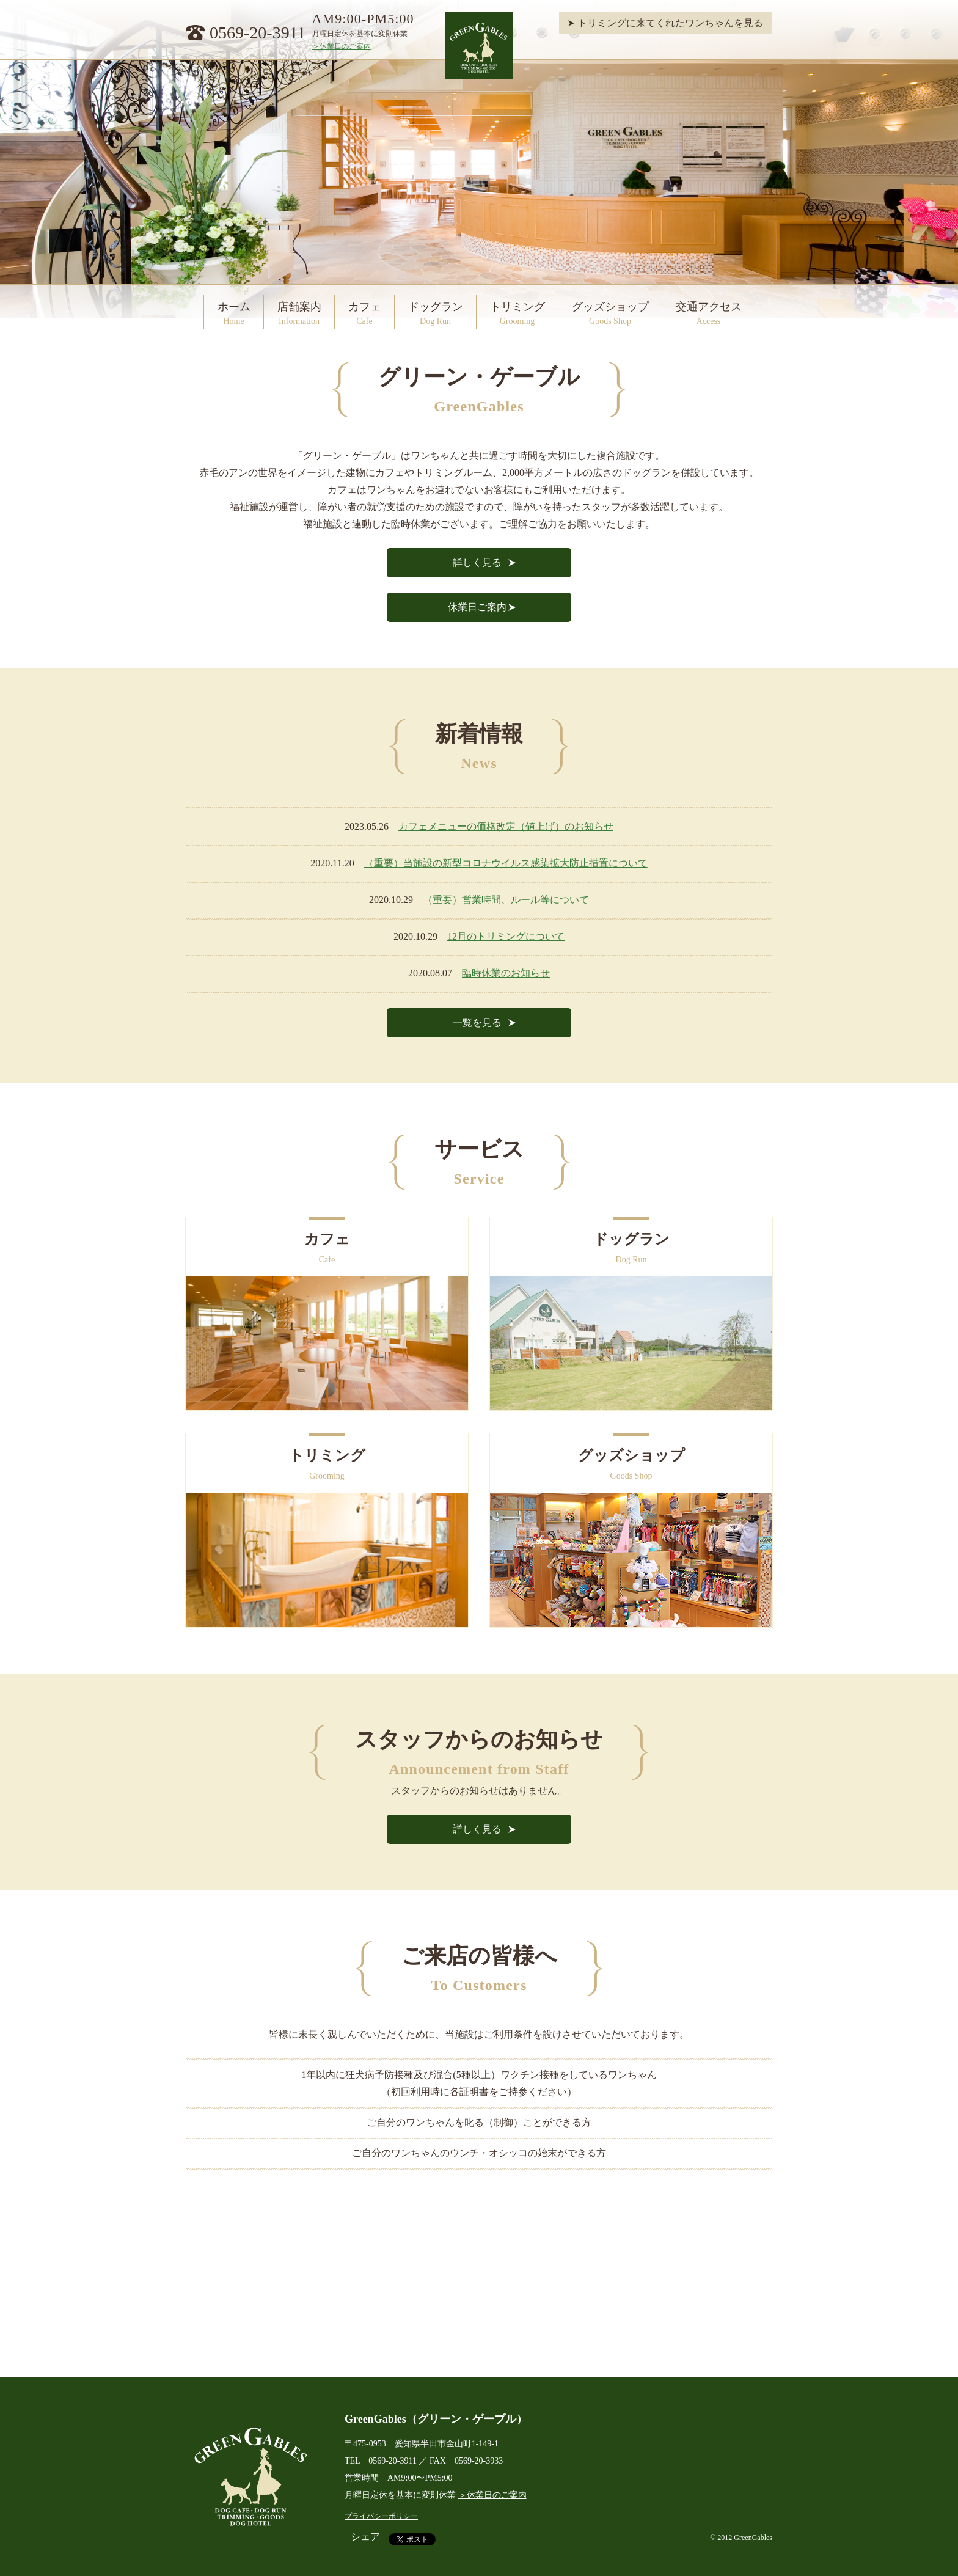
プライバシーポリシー (381, 2516)
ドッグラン (435, 313)
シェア (365, 2536)
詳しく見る (477, 562)
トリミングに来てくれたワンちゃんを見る (670, 23)
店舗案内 (299, 313)
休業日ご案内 (477, 607)
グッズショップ (610, 313)
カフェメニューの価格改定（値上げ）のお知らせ (505, 826)
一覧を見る (477, 1022)
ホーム (234, 313)
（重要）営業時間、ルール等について (506, 900)
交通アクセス (709, 313)
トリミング (517, 313)
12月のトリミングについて (506, 936)
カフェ (364, 313)
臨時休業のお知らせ (506, 973)
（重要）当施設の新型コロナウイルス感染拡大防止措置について (506, 863)
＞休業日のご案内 (341, 46)
